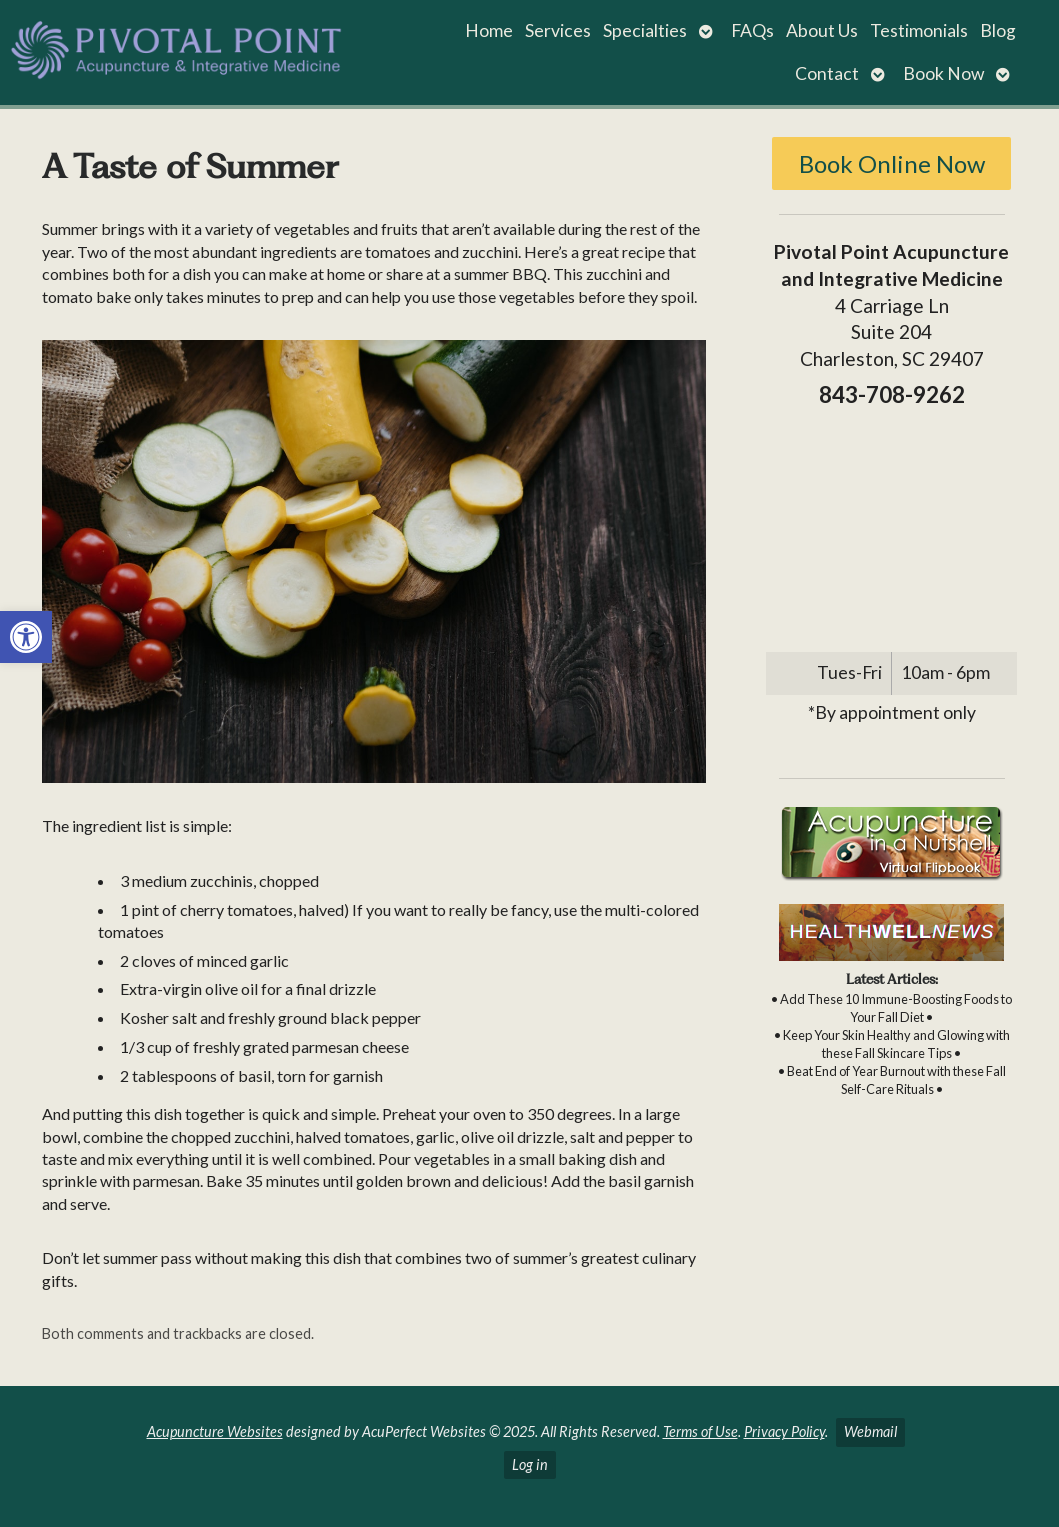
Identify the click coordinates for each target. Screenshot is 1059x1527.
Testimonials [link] (919, 30)
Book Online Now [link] (892, 163)
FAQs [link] (752, 30)
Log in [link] (530, 1464)
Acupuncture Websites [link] (215, 1431)
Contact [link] (827, 73)
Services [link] (558, 30)
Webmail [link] (870, 1431)
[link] (26, 637)
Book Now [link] (943, 73)
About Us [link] (822, 30)
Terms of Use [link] (700, 1431)
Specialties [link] (645, 30)
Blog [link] (998, 30)
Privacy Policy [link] (784, 1431)
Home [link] (489, 30)
